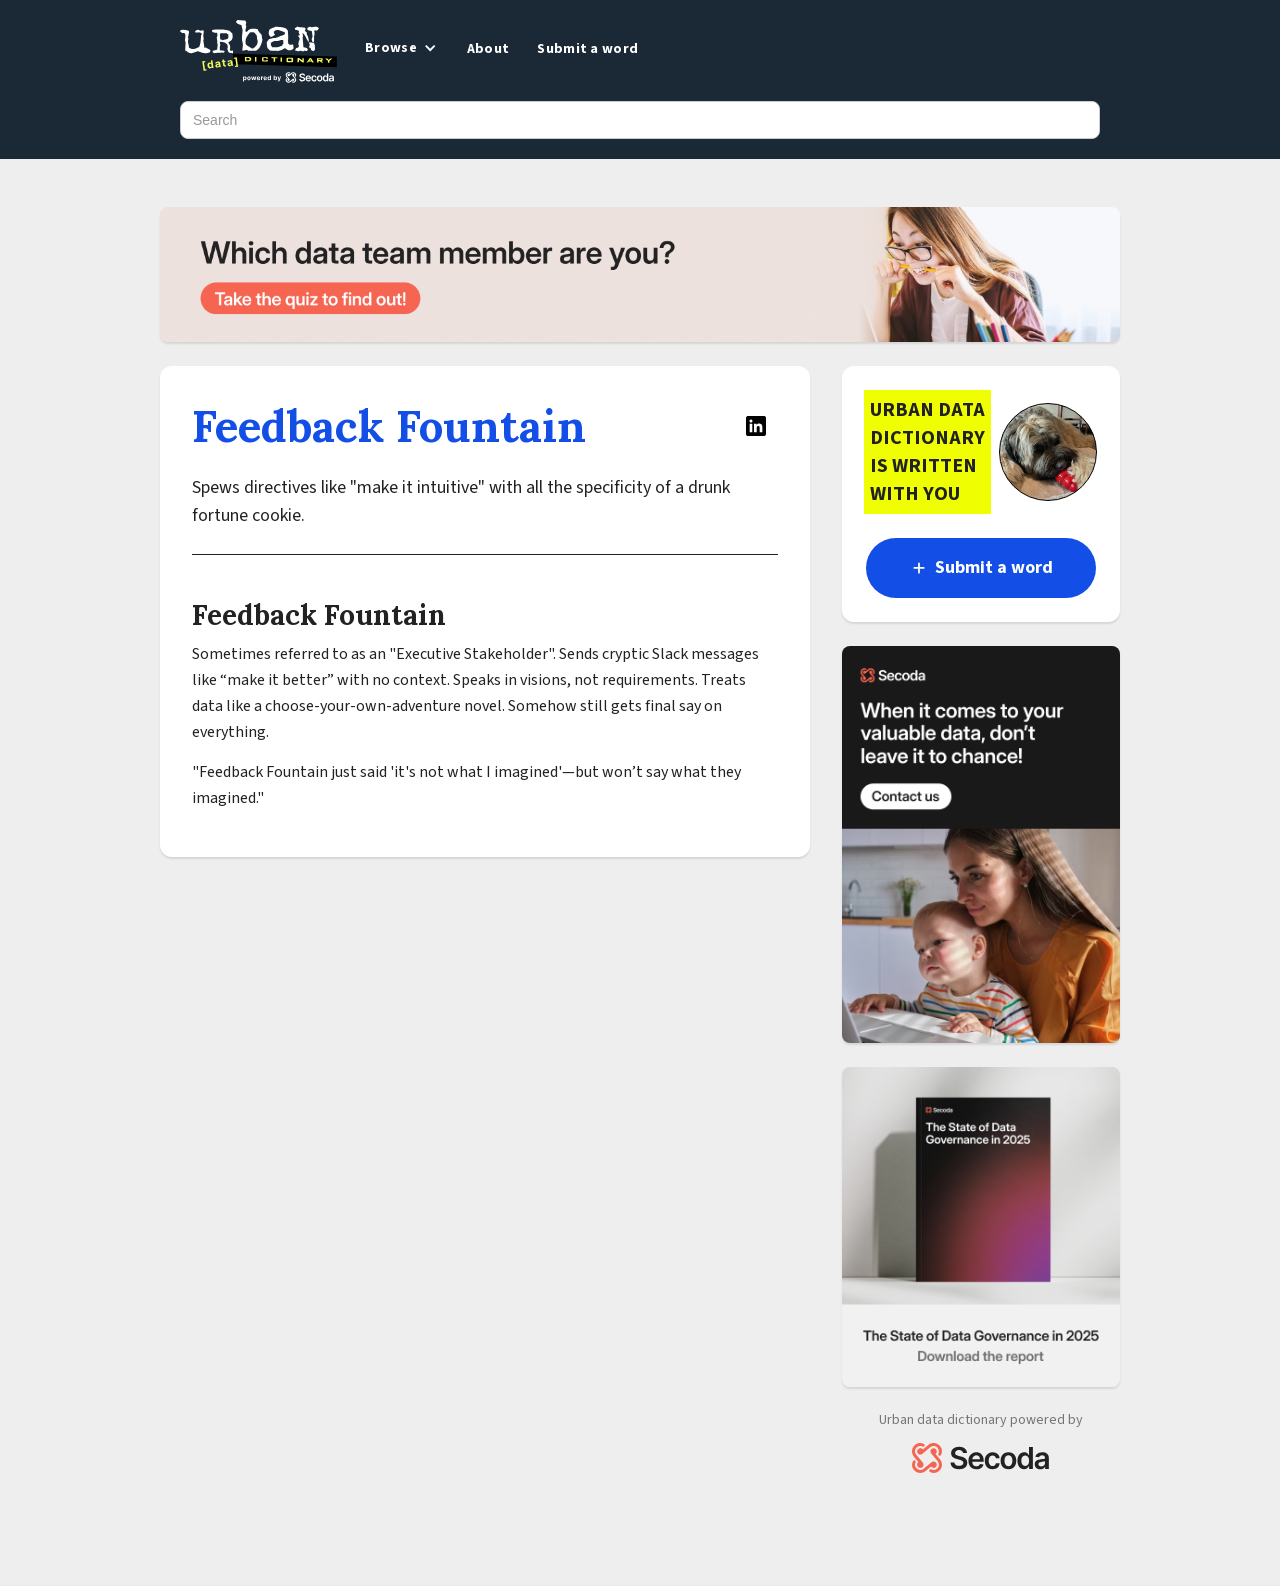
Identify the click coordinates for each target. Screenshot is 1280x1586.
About (488, 49)
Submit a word (587, 49)
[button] (399, 48)
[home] (258, 52)
